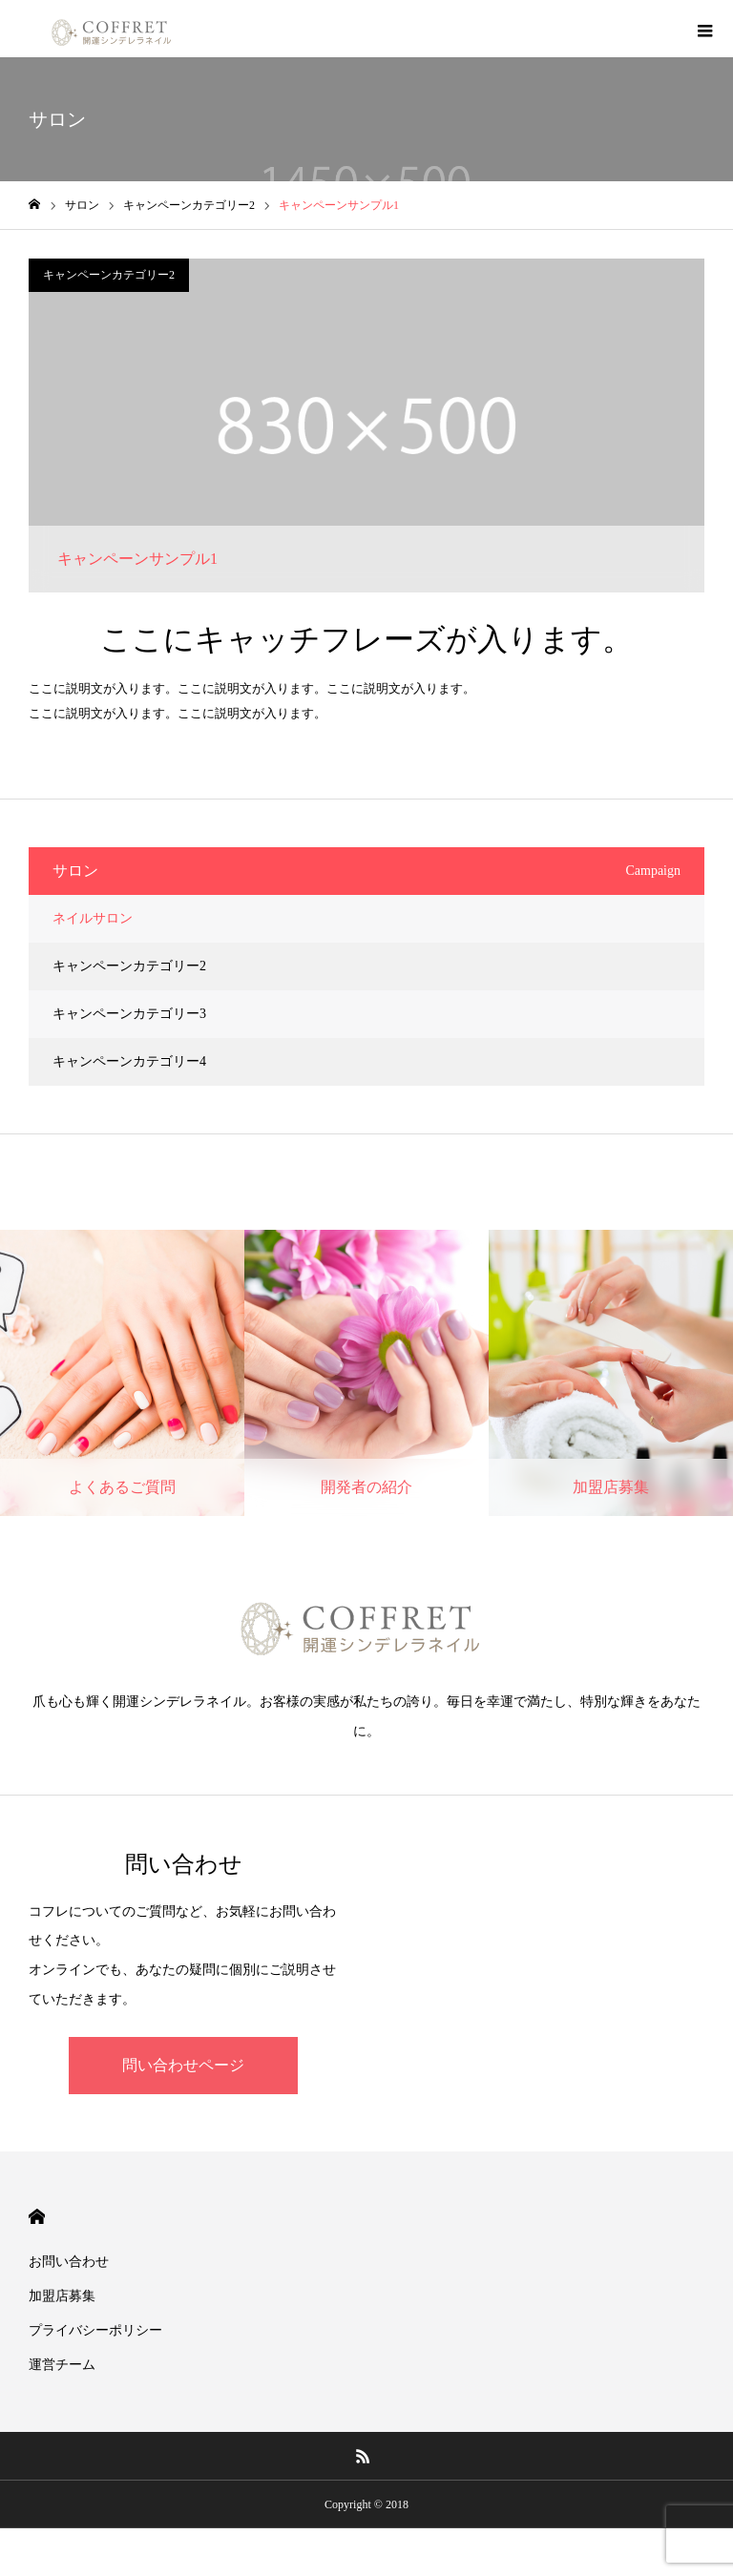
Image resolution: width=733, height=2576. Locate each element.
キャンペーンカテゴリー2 (109, 274)
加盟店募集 (62, 2296)
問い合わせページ (183, 2065)
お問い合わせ (69, 2261)
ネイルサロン (92, 918)
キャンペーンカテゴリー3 (129, 1014)
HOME (37, 2217)
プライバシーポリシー (95, 2330)
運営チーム (62, 2365)
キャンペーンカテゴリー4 (129, 1061)
